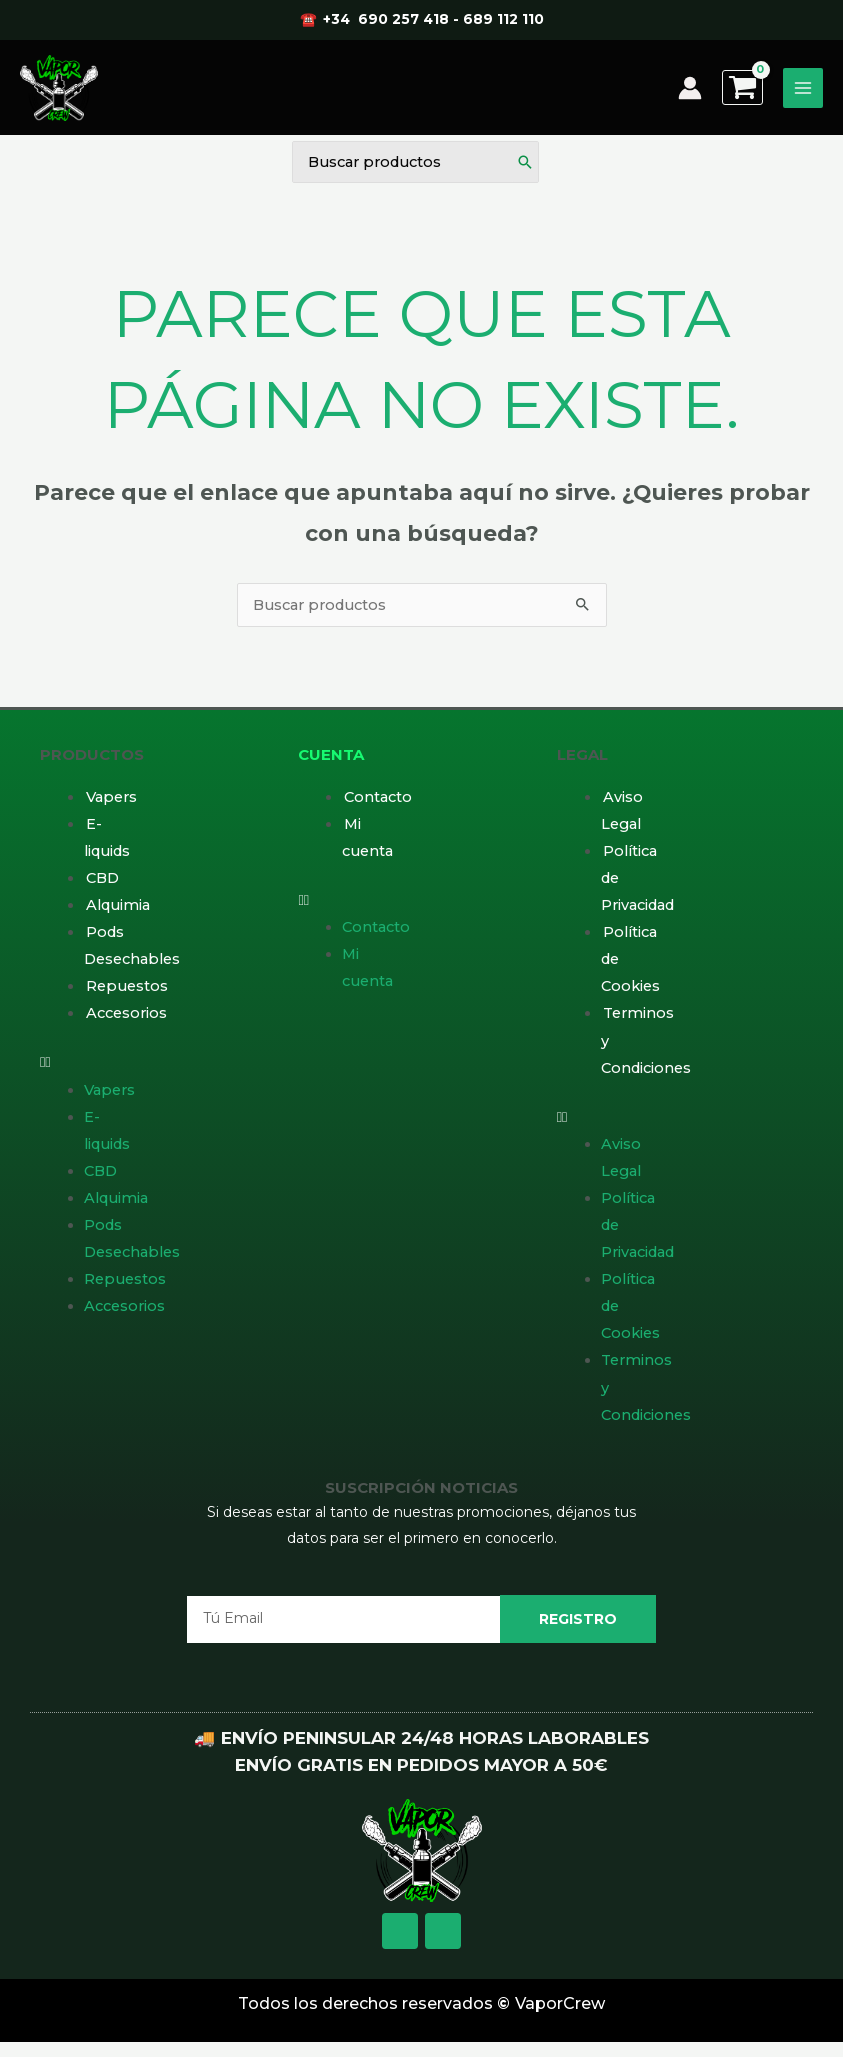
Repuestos (127, 996)
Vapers (111, 807)
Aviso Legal (622, 820)
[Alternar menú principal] (803, 96)
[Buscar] (525, 175)
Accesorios (126, 1023)
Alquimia (118, 915)
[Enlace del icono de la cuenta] (690, 96)
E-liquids (107, 847)
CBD (102, 888)
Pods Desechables (132, 955)
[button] (83, 1072)
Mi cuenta (367, 847)
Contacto (378, 807)
